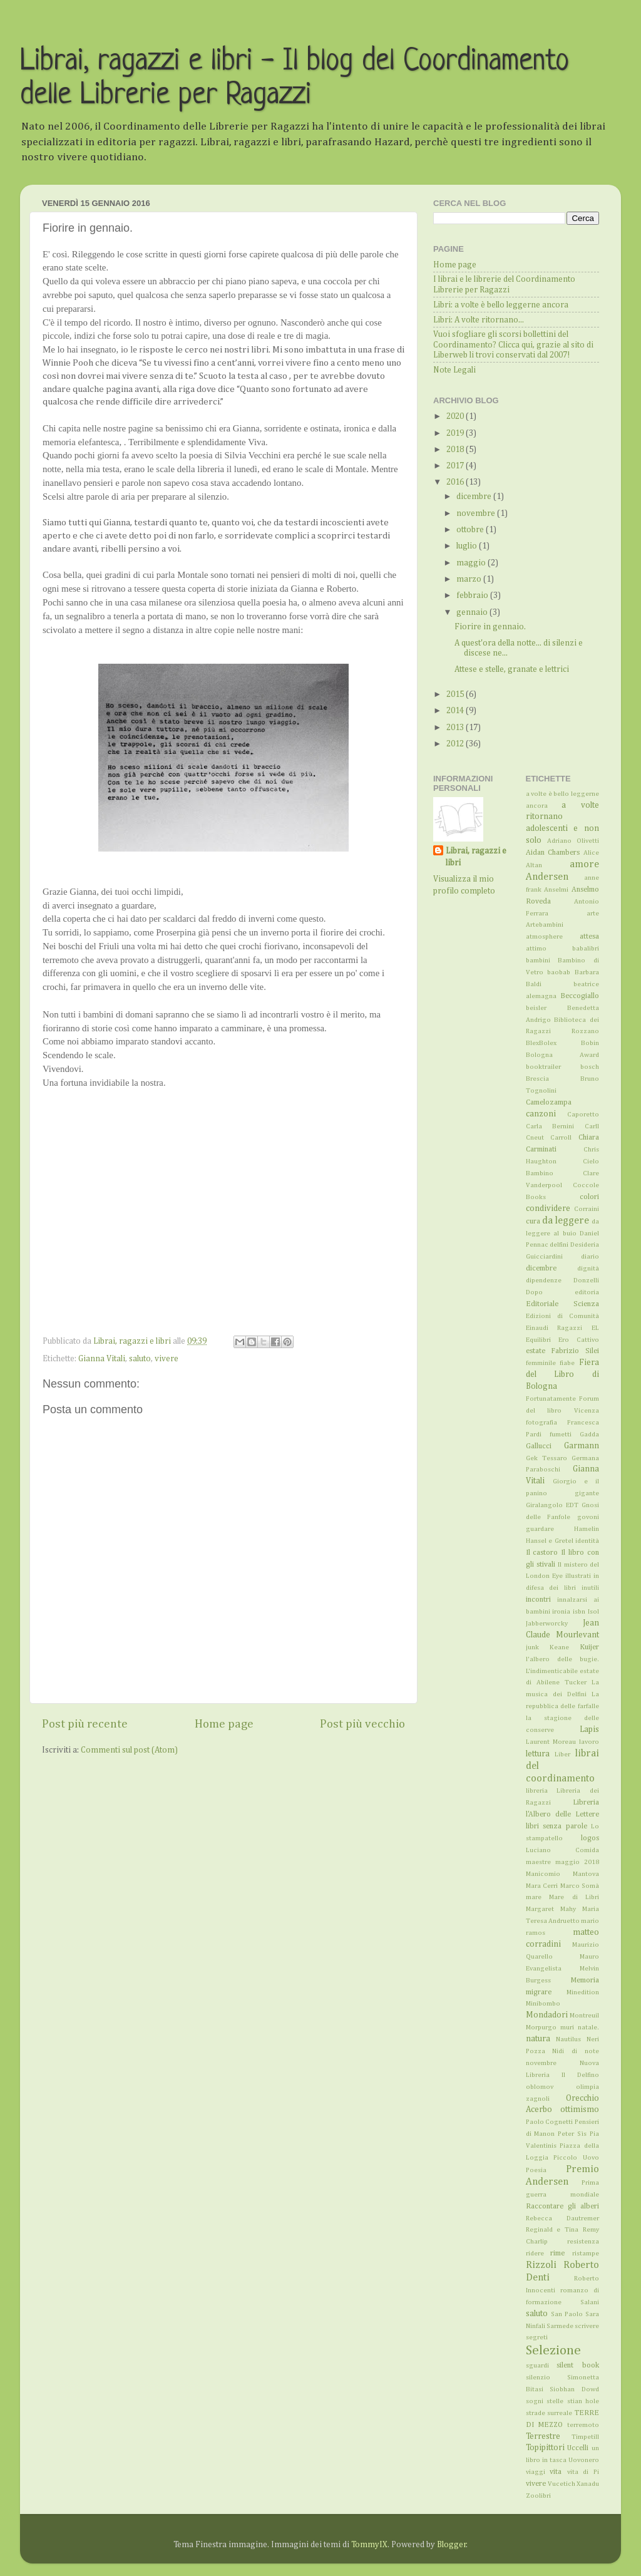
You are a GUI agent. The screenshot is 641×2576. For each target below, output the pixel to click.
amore (584, 864)
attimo (536, 948)
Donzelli (586, 1280)
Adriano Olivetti (573, 841)
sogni (534, 2401)
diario (590, 1257)
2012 (456, 743)
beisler (536, 1008)
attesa (589, 936)
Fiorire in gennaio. (490, 626)
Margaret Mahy (551, 1909)
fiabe (567, 1363)
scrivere (587, 2326)
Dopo (534, 1292)
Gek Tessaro (546, 1458)
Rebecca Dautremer (563, 2218)
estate (535, 1351)
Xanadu (588, 2484)
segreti (537, 2337)
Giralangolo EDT (552, 1505)
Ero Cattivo (578, 1340)
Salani (589, 2302)
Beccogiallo (579, 996)
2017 (456, 465)
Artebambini (544, 925)
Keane (559, 1647)
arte (593, 913)
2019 (456, 433)
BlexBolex (541, 1043)
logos (590, 1838)
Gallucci (538, 1446)
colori (589, 1197)
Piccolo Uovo (576, 2158)
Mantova (586, 1874)
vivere (166, 1358)
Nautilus (568, 2039)
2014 (456, 710)
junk (532, 1647)
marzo (469, 579)
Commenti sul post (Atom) (129, 1750)
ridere (535, 2253)
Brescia (537, 1079)
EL (595, 1328)
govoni (588, 1517)
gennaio (473, 612)
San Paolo (567, 2314)
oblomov (539, 2087)
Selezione (553, 2350)
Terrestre (543, 2436)
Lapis (589, 1729)
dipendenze (544, 1280)
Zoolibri (538, 2496)
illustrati (578, 1576)
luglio (467, 546)
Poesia (536, 2170)
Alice (591, 853)
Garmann (581, 1445)
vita (556, 2472)
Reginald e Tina (552, 2230)
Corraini (586, 1209)
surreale (559, 2413)
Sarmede (559, 2326)
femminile (541, 1363)
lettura (538, 1753)
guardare (540, 1529)
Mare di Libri (574, 1897)
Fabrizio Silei (575, 1351)
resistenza (583, 2242)
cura (533, 1221)
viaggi (535, 2472)
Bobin (590, 1043)
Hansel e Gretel (549, 1541)
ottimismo (579, 2109)
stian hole (583, 2401)
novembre (476, 513)
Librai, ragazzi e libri (476, 857)
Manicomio (543, 1874)
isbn (579, 1612)
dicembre (474, 496)
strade (535, 2413)
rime (557, 2253)
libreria (537, 1791)
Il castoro (542, 1553)
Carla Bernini (550, 1126)
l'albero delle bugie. (563, 1659)
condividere (548, 1208)
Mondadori (547, 2015)
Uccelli (577, 2448)
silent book (577, 2365)
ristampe (585, 2253)
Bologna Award (563, 1055)
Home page (224, 1724)
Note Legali (454, 370)
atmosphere (544, 937)
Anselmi (556, 890)
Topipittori (545, 2447)
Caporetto (583, 1114)
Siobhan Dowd (574, 2389)
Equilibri (538, 1340)
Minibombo (543, 2004)
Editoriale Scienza (563, 1304)
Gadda (589, 1434)
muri (567, 2027)
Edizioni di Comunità (563, 1316)
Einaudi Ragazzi (554, 1328)
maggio (472, 563)
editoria (587, 1292)
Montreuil (584, 2015)
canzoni (541, 1114)
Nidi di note (575, 2051)
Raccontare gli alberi (563, 2206)
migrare (538, 1992)
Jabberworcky (547, 1623)
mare (533, 1897)
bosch (589, 1067)
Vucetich (561, 2484)
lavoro (589, 1742)
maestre (538, 1862)
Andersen (547, 877)
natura (538, 2038)
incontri (538, 1600)
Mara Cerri (542, 1886)
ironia (561, 1612)
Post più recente (85, 1724)
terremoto (583, 2425)
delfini (559, 1245)
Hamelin (586, 1529)
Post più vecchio (362, 1724)
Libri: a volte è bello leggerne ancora (500, 305)
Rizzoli (541, 2265)
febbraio (473, 595)
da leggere (565, 1220)
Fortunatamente (551, 1399)
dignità (588, 1268)
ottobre (471, 529)
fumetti (561, 1434)
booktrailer (543, 1067)
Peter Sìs (572, 2134)
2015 (456, 694)
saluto (140, 1358)
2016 (456, 482)
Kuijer (589, 1647)
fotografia (541, 1422)
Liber (562, 1754)
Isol (593, 1612)
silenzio (538, 2377)
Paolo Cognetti (549, 2122)
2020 (456, 416)
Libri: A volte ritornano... (478, 320)
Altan (534, 865)
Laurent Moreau (551, 1742)
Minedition (583, 1992)
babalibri (585, 948)
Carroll (561, 1138)
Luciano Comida (563, 1850)
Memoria (584, 1980)
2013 (456, 727)
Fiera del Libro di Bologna (563, 1374)
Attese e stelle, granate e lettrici (511, 669)
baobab (558, 972)
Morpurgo (541, 2027)
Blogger (451, 2544)
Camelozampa (549, 1102)
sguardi (537, 2365)
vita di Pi (583, 2472)
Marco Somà (580, 1886)
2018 (456, 449)
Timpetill (585, 2437)
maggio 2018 (577, 1862)
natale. (588, 2027)
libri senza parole (556, 1826)
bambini (538, 960)
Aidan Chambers (553, 853)
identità (587, 1541)
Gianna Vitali (101, 1358)
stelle (554, 2401)
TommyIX (369, 2544)
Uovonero (583, 2460)
